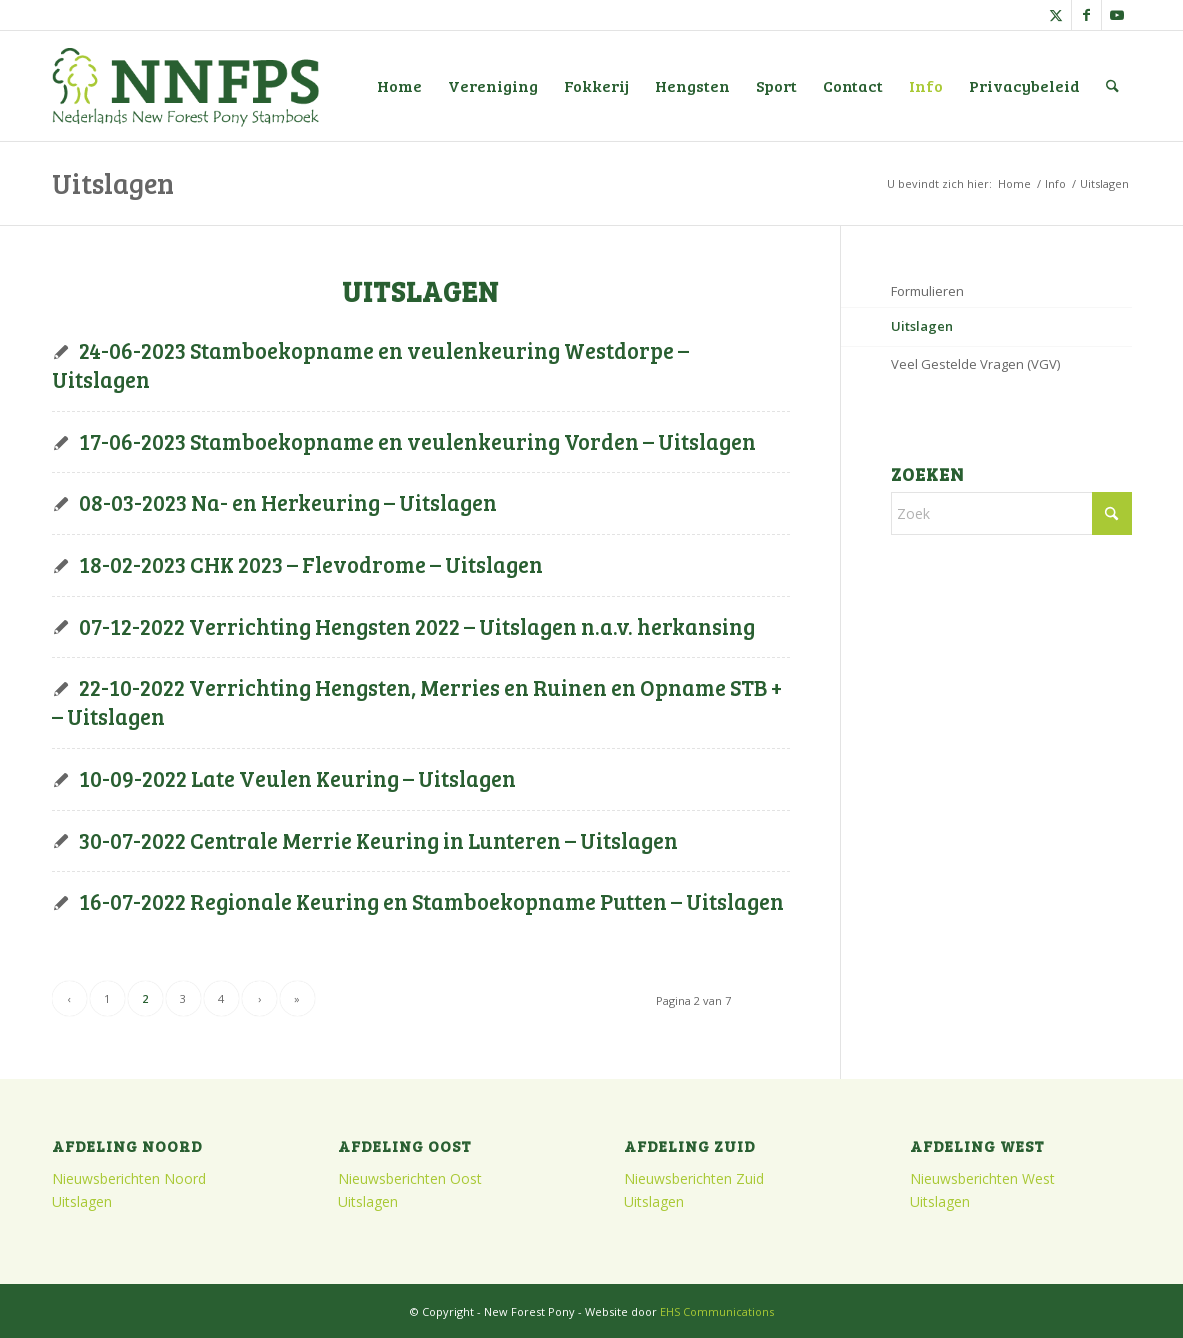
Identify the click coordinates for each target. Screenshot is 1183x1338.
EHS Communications (717, 1311)
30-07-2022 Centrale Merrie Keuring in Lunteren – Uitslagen (378, 840)
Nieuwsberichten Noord (129, 1178)
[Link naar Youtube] (1117, 15)
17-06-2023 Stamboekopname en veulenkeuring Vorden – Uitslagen (417, 441)
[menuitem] (399, 86)
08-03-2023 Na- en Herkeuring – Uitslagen (288, 502)
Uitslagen (113, 183)
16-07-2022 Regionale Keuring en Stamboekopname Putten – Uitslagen (431, 901)
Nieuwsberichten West (982, 1178)
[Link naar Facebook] (1086, 15)
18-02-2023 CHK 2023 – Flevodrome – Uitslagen (311, 564)
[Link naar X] (1056, 15)
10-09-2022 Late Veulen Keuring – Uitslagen (297, 778)
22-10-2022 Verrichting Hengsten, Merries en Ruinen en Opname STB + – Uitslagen (417, 701)
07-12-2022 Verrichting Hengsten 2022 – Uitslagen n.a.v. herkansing (417, 626)
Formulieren (927, 291)
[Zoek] (1112, 86)
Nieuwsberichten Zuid (694, 1178)
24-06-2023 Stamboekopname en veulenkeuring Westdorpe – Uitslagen (370, 364)
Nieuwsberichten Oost (410, 1178)
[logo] (186, 86)
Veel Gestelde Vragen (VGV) (975, 364)
